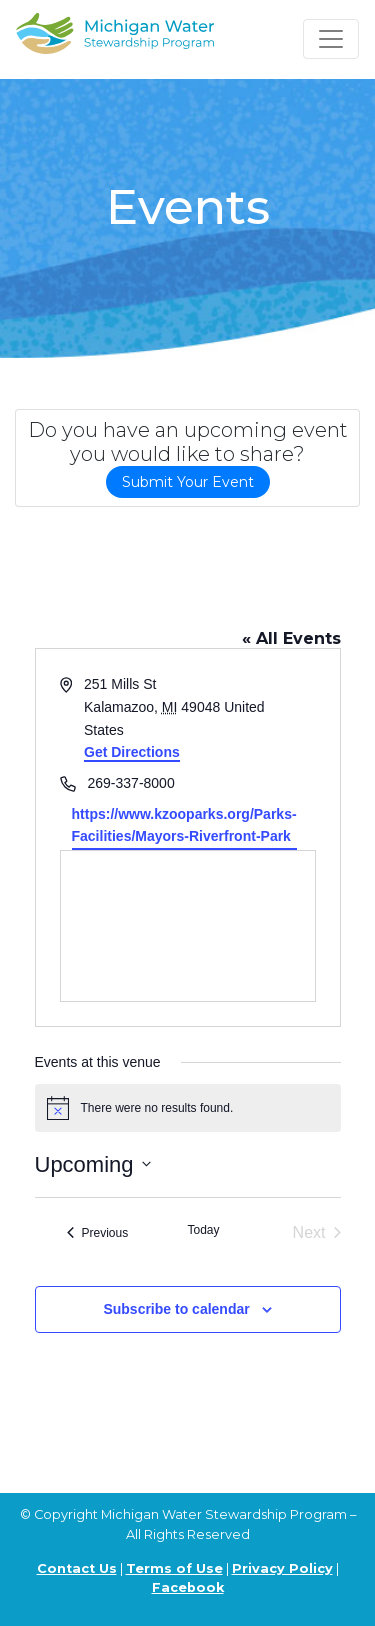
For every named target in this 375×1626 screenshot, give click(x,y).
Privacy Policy (282, 1568)
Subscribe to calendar (176, 1309)
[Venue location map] (188, 926)
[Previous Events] (98, 1233)
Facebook (188, 1587)
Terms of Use (174, 1568)
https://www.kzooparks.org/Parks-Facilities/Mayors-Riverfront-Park (184, 825)
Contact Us (77, 1568)
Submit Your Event (188, 482)
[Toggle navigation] (331, 39)
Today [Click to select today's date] (203, 1230)
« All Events (291, 638)
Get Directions (132, 752)
